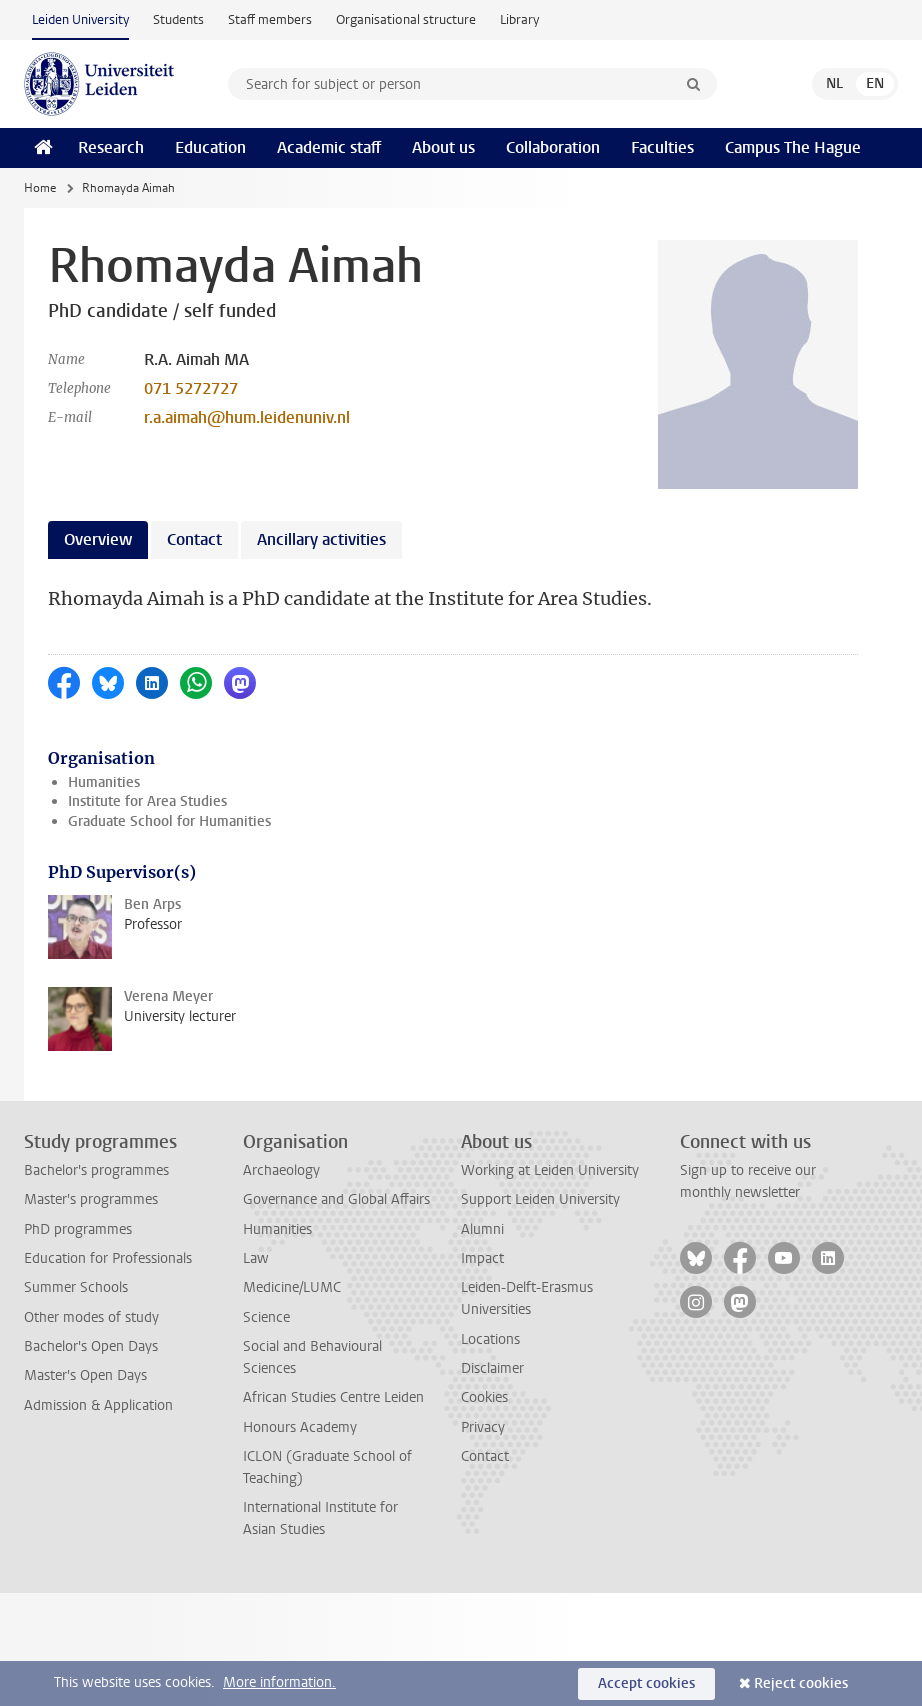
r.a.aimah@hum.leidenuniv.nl (247, 417)
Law (256, 1258)
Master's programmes (91, 1199)
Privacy (483, 1427)
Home (40, 188)
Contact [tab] (194, 539)
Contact (485, 1456)
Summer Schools (76, 1287)
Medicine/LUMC (292, 1287)
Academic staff (329, 147)
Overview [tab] (98, 539)
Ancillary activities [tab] (321, 539)
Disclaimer (492, 1368)
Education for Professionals (108, 1258)
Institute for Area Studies (147, 801)
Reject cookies (801, 1683)
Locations (490, 1339)
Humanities (104, 782)
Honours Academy (300, 1427)
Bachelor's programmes (96, 1170)
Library (519, 19)
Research (111, 147)
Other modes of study (91, 1317)
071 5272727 (191, 388)
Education (210, 147)
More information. (279, 1682)
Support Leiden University (540, 1199)
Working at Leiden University (550, 1170)
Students (178, 19)
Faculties (662, 147)
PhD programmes (78, 1229)
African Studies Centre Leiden (333, 1397)
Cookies (484, 1397)
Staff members (270, 19)
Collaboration (553, 147)
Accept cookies (646, 1683)
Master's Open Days (85, 1375)
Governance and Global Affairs (336, 1199)
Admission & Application (98, 1405)
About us (443, 147)
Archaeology (281, 1170)
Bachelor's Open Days (91, 1346)
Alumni (482, 1229)
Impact (482, 1258)
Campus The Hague (793, 147)
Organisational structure (406, 19)
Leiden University (80, 19)
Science (266, 1317)
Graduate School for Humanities (169, 821)
